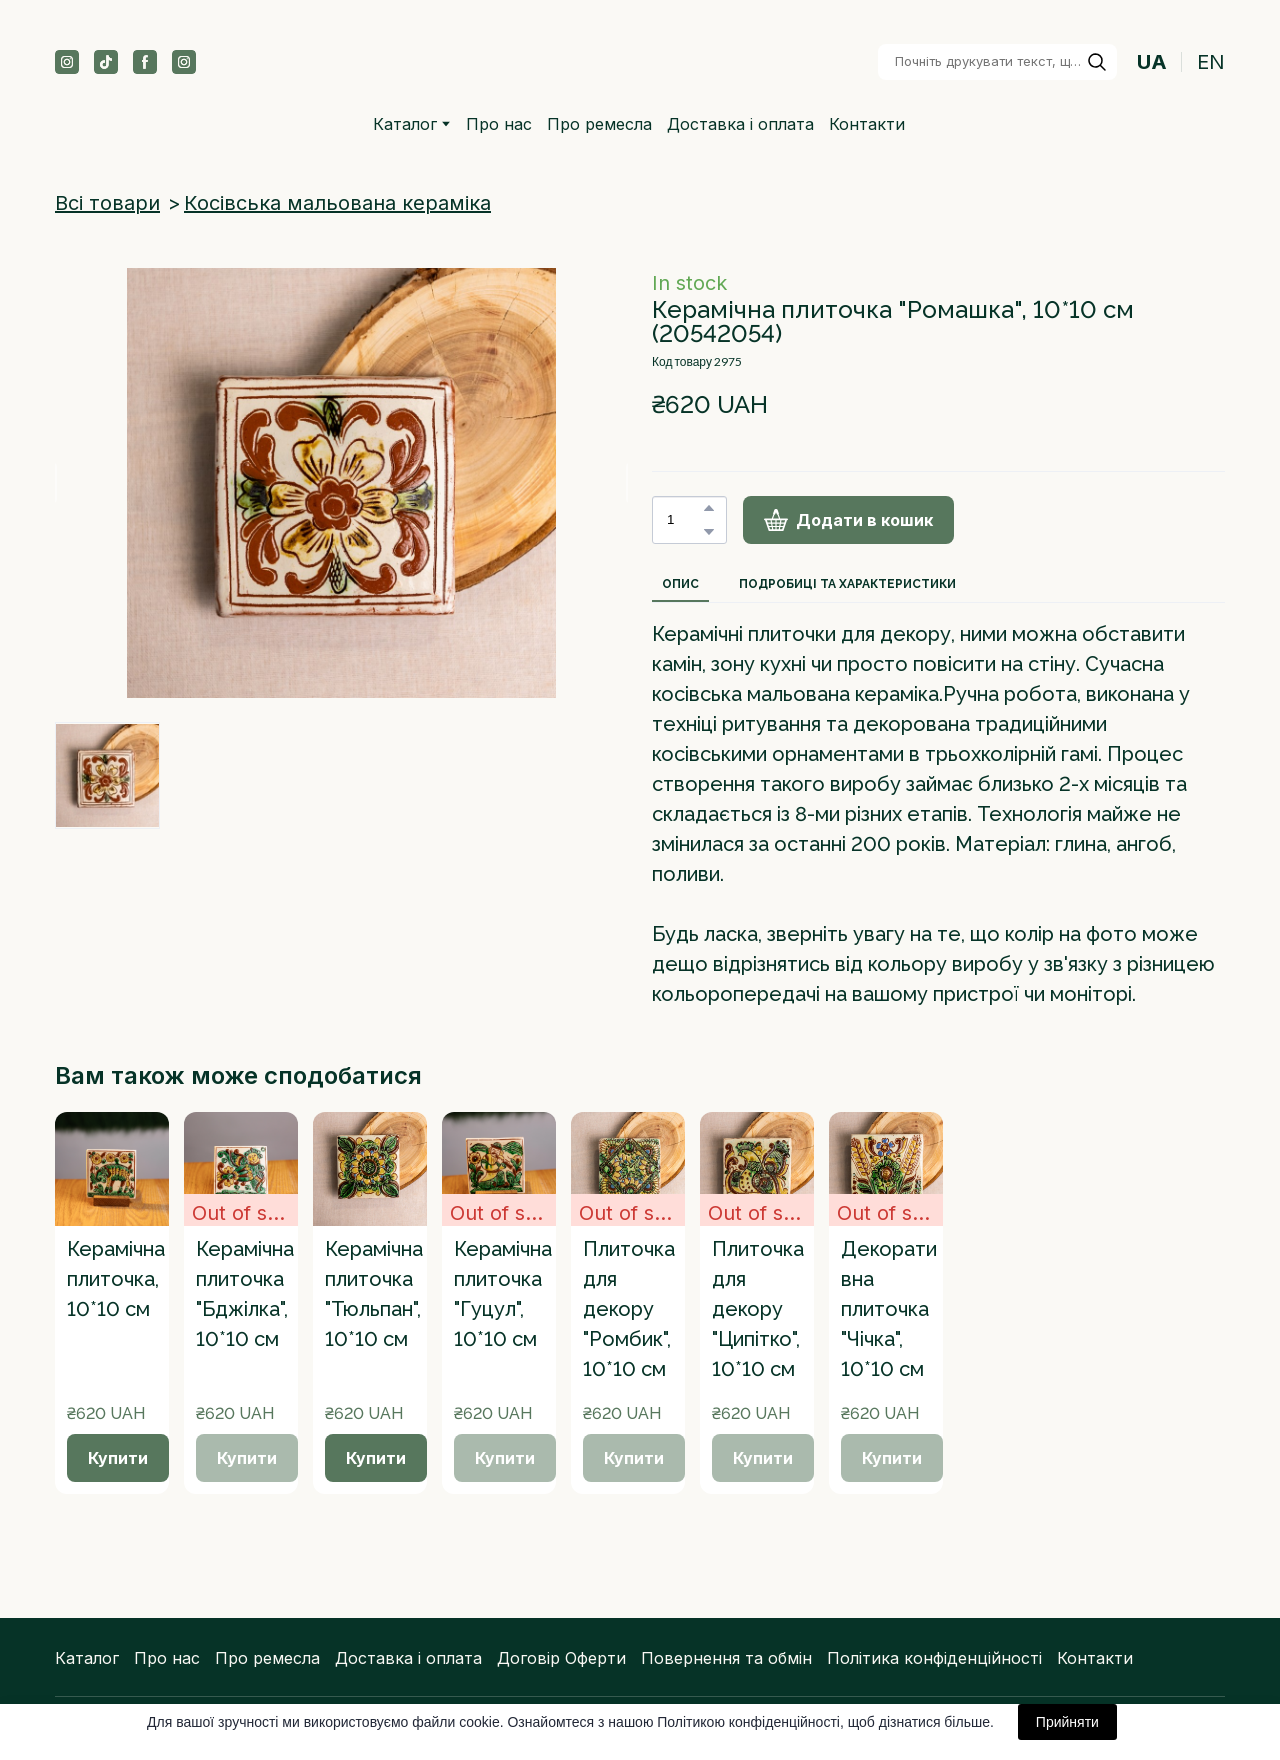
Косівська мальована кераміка (337, 203)
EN (1211, 62)
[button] (67, 62)
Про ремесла (599, 124)
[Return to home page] (628, 62)
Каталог (87, 1658)
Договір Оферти (561, 1658)
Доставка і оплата (740, 124)
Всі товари (107, 203)
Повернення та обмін (726, 1658)
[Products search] (997, 62)
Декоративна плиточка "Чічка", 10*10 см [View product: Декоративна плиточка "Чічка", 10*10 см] (889, 1309)
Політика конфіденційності (934, 1658)
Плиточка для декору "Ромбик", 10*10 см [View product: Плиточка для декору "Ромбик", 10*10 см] (629, 1309)
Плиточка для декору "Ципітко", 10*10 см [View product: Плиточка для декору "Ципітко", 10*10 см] (758, 1309)
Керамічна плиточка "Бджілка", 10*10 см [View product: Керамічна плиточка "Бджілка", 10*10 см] (245, 1294)
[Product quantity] (684, 520)
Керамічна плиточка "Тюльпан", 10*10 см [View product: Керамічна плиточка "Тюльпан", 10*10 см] (374, 1294)
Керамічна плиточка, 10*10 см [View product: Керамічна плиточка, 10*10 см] (116, 1279)
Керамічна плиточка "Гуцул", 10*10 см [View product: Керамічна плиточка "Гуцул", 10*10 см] (503, 1294)
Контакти (867, 124)
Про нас (499, 124)
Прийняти (1067, 1722)
